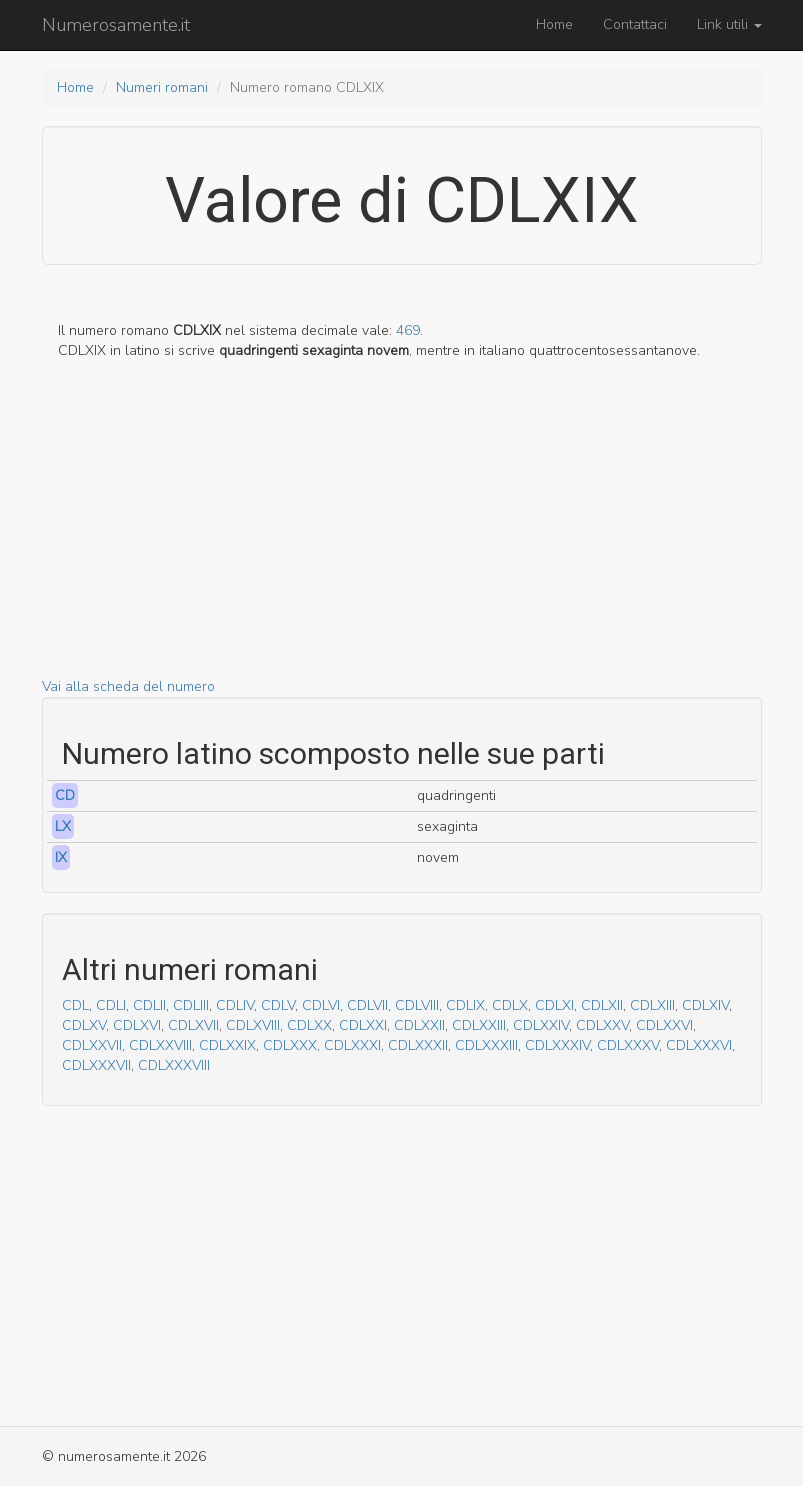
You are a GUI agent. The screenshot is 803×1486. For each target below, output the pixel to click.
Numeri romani (162, 87)
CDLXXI (363, 1025)
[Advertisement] (402, 537)
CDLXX (309, 1025)
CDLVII (367, 1005)
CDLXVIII (253, 1025)
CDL (75, 1005)
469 (408, 330)
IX (61, 857)
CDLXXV (602, 1025)
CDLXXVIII (160, 1045)
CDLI (111, 1005)
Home (554, 24)
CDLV (278, 1005)
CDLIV (235, 1005)
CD (65, 795)
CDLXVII (193, 1025)
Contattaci (635, 24)
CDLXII (602, 1005)
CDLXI (554, 1005)
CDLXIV (705, 1005)
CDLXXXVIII (174, 1065)
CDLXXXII (418, 1045)
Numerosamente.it (116, 25)
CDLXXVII (92, 1045)
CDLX (510, 1005)
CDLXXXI (352, 1045)
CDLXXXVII (96, 1065)
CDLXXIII (479, 1025)
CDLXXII (419, 1025)
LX (63, 826)
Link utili (729, 24)
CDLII (149, 1005)
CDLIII (191, 1005)
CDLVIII (417, 1005)
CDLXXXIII (486, 1045)
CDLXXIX (227, 1045)
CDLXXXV (628, 1045)
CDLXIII (652, 1005)
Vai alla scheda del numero (128, 686)
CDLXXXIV (557, 1045)
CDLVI (321, 1005)
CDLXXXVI (699, 1045)
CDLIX (465, 1005)
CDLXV (84, 1025)
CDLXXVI (664, 1025)
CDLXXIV (541, 1025)
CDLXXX (290, 1045)
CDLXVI (137, 1025)
